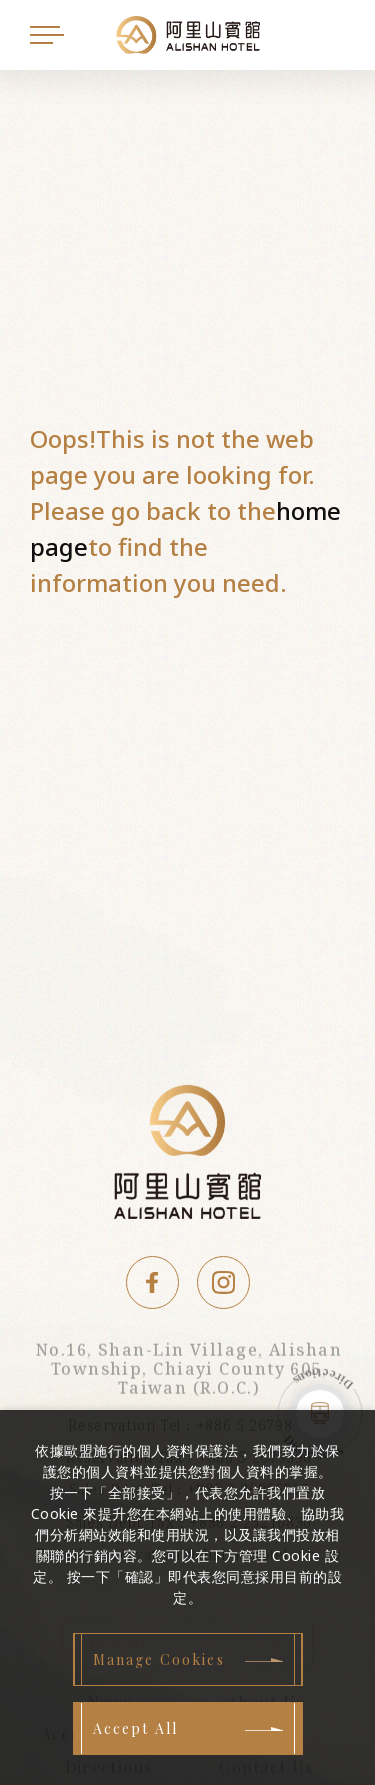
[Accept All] (188, 1728)
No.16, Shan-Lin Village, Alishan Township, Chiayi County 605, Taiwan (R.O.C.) (189, 1372)
